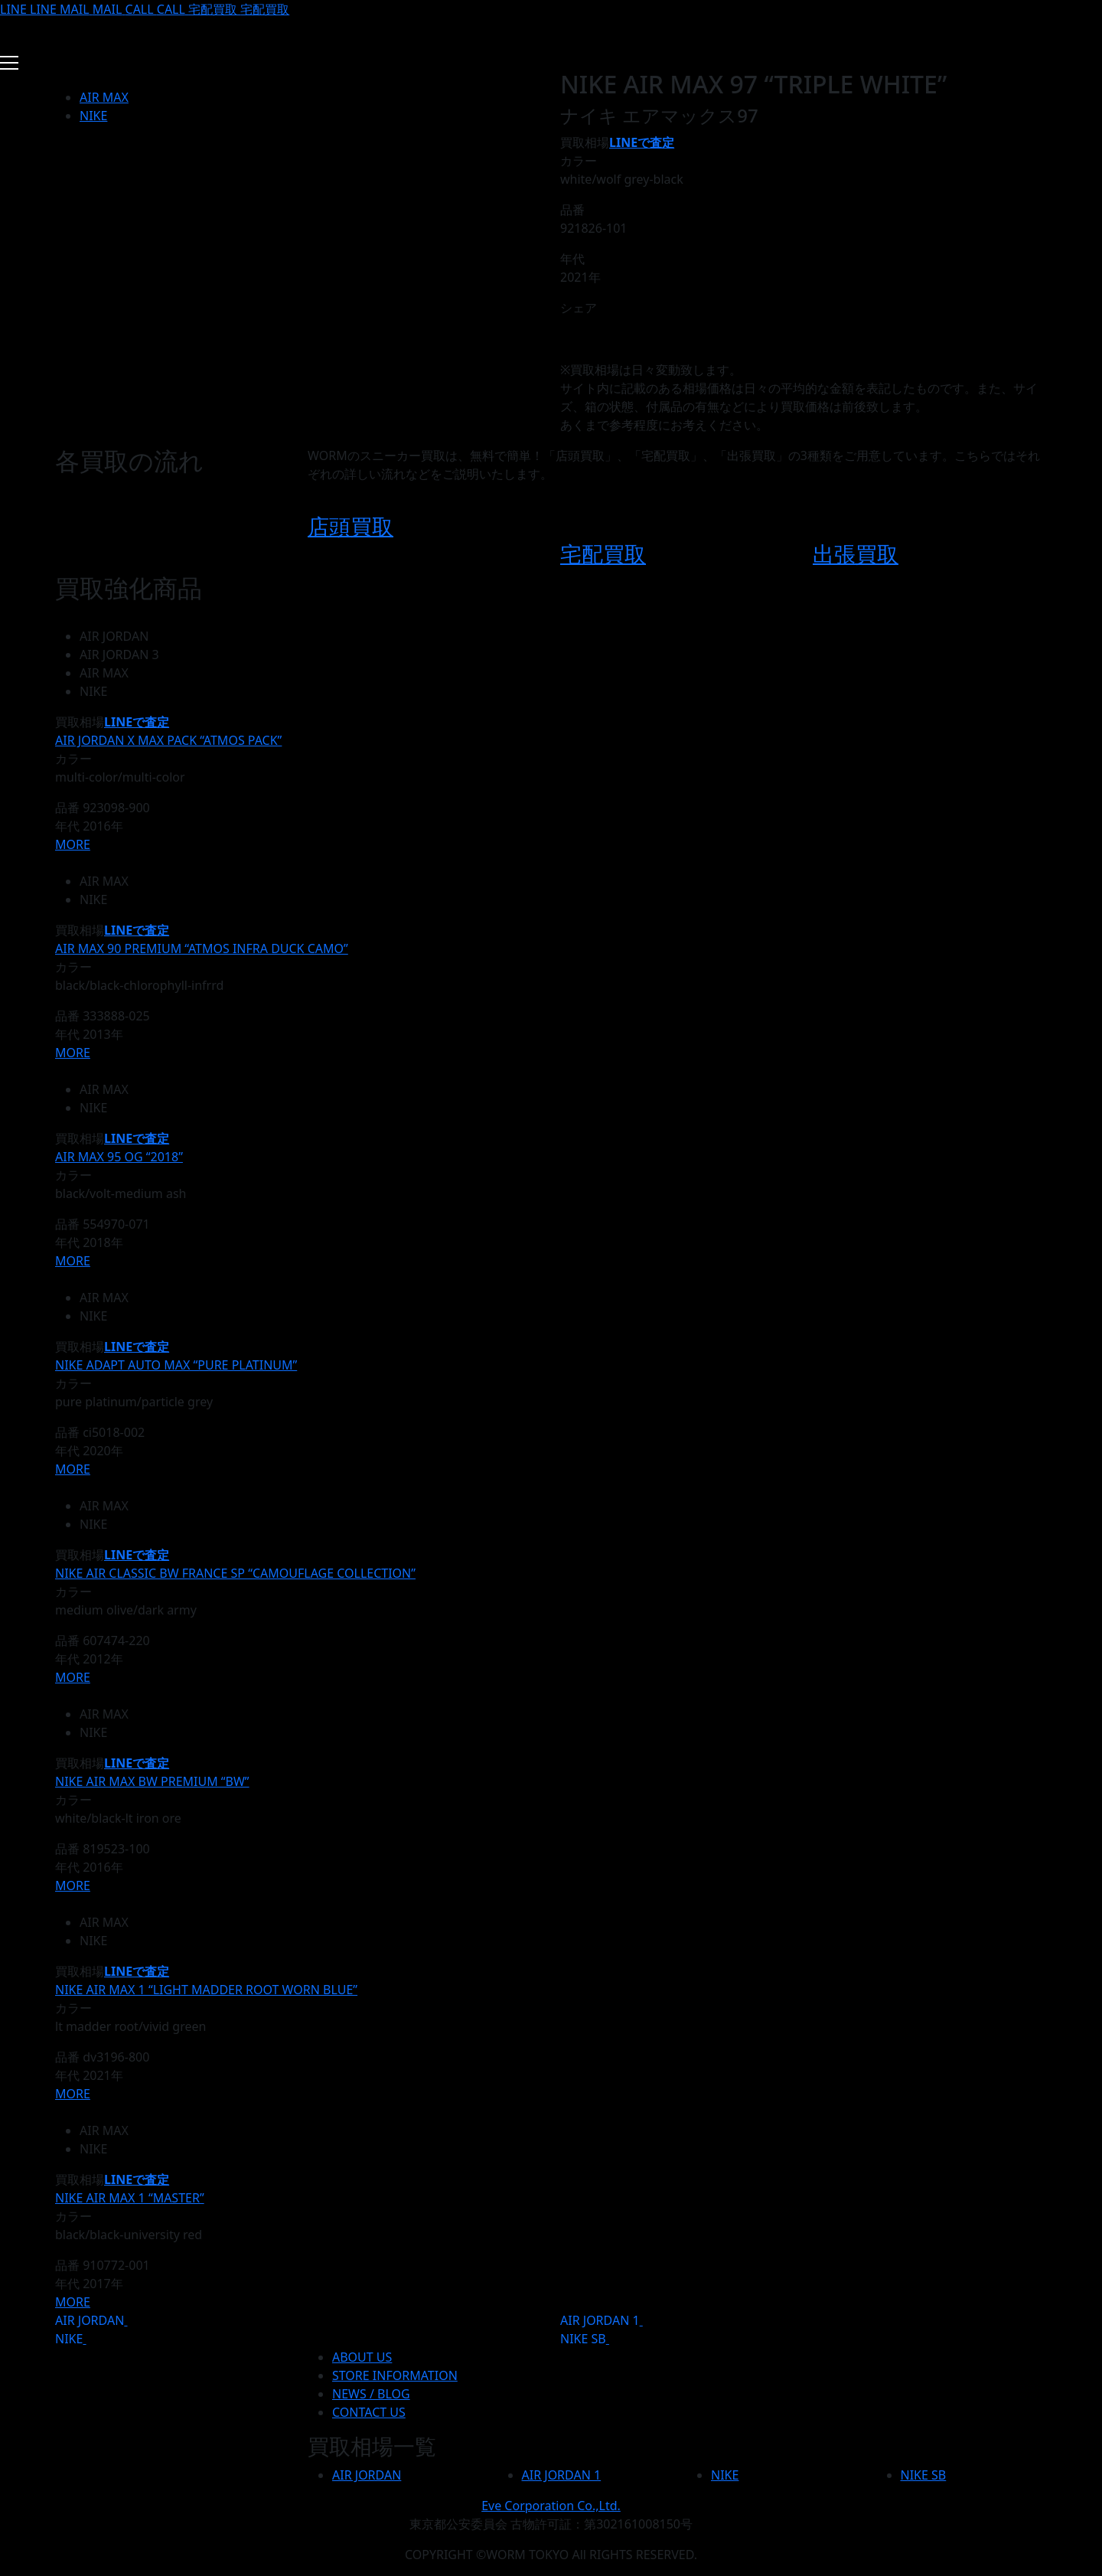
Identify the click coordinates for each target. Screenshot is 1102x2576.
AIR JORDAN (89, 2320)
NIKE (93, 115)
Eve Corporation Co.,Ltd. (551, 2505)
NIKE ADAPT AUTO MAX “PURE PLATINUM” (176, 1365)
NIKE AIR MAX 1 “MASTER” (129, 2197)
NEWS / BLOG (371, 2393)
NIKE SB (583, 2338)
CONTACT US (369, 2412)
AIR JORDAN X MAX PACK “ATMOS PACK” (168, 740)
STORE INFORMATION (395, 2375)
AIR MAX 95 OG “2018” (119, 1156)
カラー (578, 160)
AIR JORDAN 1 (600, 2320)
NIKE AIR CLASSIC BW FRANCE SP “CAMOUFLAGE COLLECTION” (235, 1573)
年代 (572, 258)
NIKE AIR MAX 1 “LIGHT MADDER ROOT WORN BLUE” (206, 1989)
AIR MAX (104, 97)
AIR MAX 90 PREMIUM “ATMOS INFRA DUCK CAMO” (201, 948)
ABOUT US (362, 2357)
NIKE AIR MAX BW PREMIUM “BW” (152, 1781)
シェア (578, 307)
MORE (72, 844)
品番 (572, 209)
